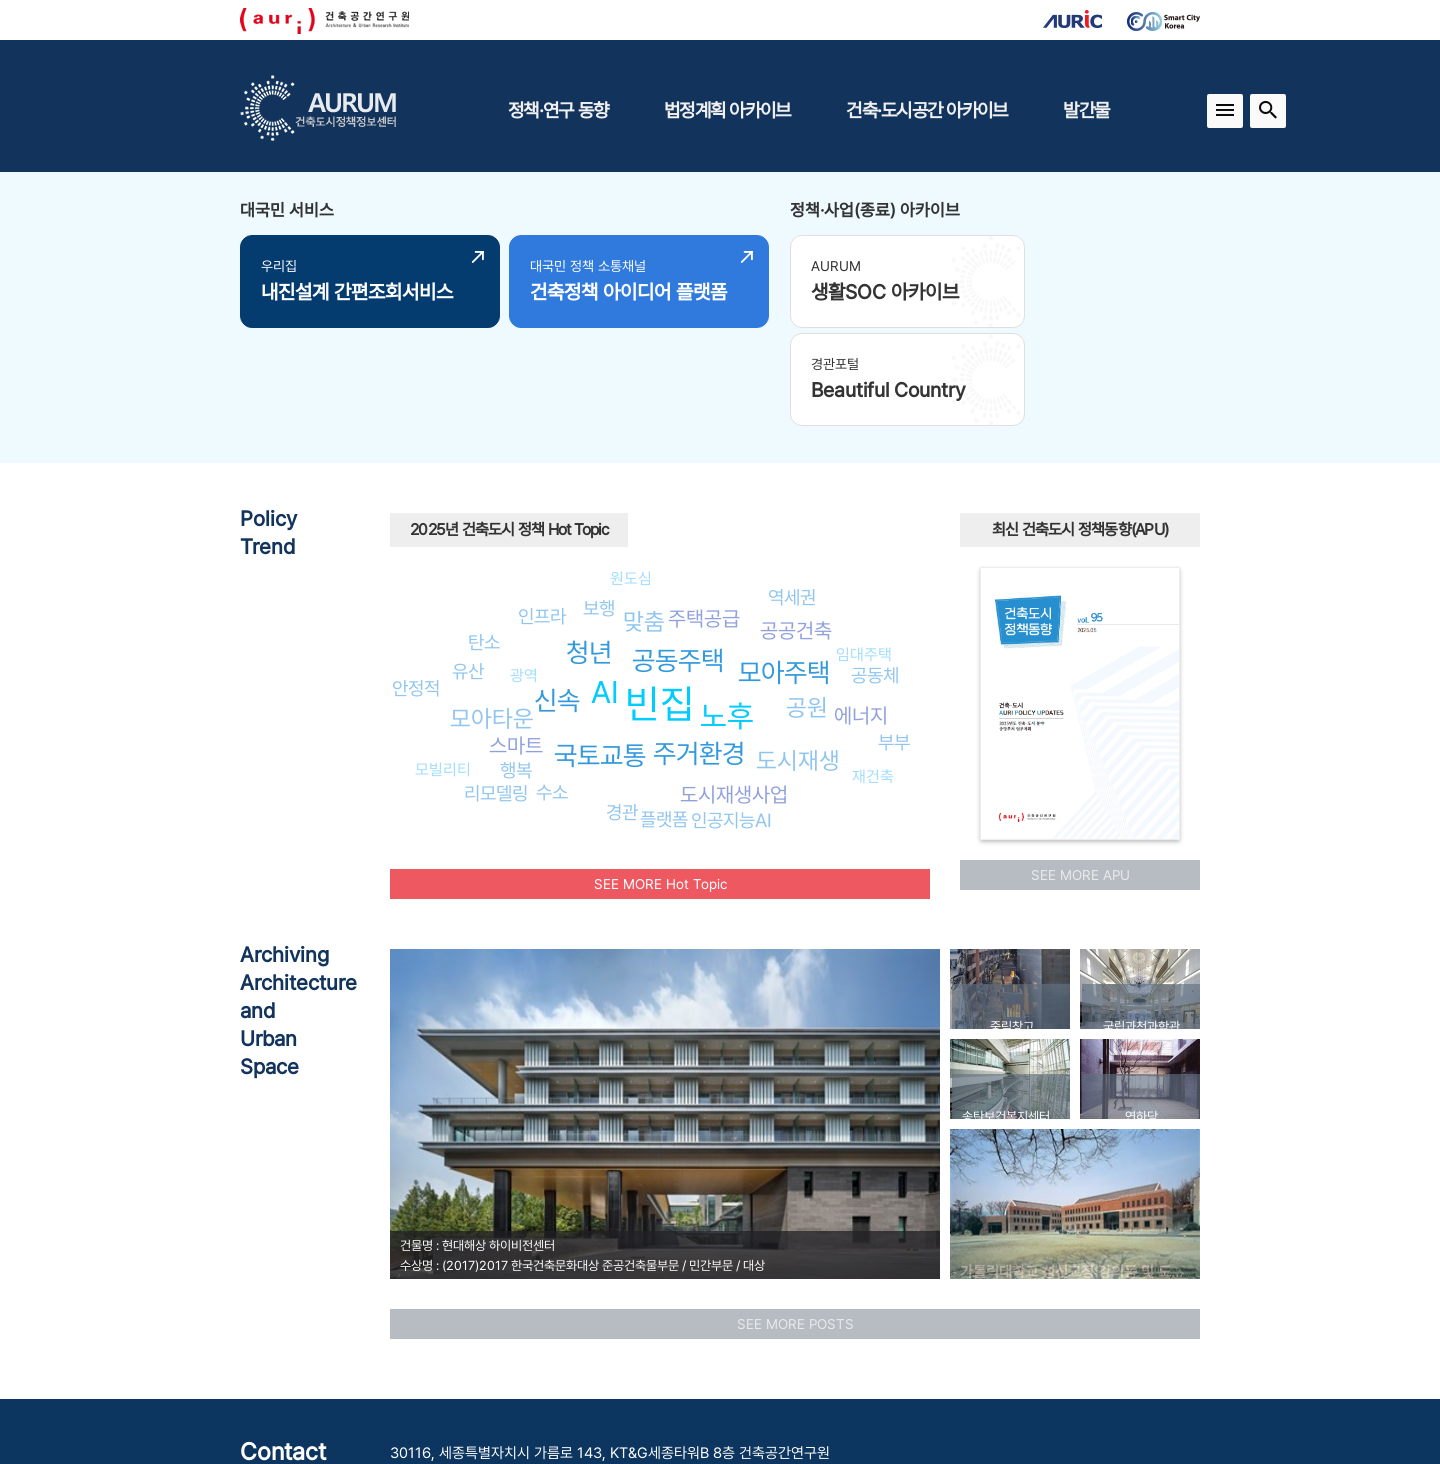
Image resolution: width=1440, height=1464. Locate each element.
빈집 (660, 597)
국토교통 (600, 649)
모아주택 (784, 565)
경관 (622, 706)
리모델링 (496, 687)
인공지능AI (731, 714)
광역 (524, 569)
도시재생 (798, 654)
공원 (807, 600)
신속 (557, 594)
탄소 (484, 536)
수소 (552, 686)
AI (605, 586)
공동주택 (678, 554)
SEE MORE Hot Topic (660, 778)
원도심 (631, 472)
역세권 (792, 490)
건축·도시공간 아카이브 (926, 110)
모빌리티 (443, 663)
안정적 (416, 582)
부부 (894, 636)
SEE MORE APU (1080, 769)
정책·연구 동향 (558, 110)
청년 (589, 546)
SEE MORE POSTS (795, 1218)
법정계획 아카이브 (727, 110)
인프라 (542, 510)
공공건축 (796, 524)
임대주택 (864, 548)
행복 (516, 663)
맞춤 (644, 515)
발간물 (1086, 110)
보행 (599, 502)
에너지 (861, 609)
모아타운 (492, 612)
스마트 (516, 639)
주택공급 (704, 512)
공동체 (875, 569)
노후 (727, 610)
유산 (468, 565)
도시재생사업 (734, 688)
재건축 (873, 670)
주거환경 (699, 647)
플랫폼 (664, 713)
